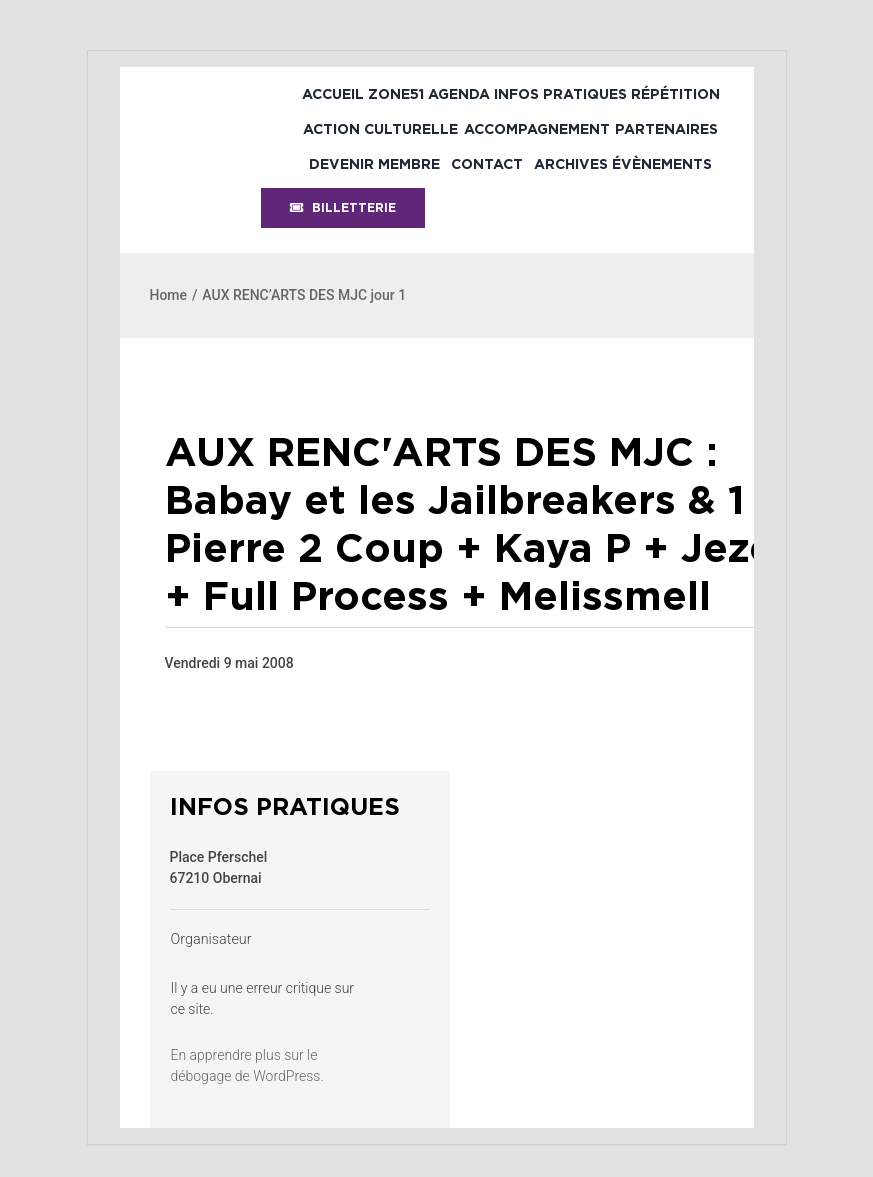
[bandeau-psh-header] (223, 89)
